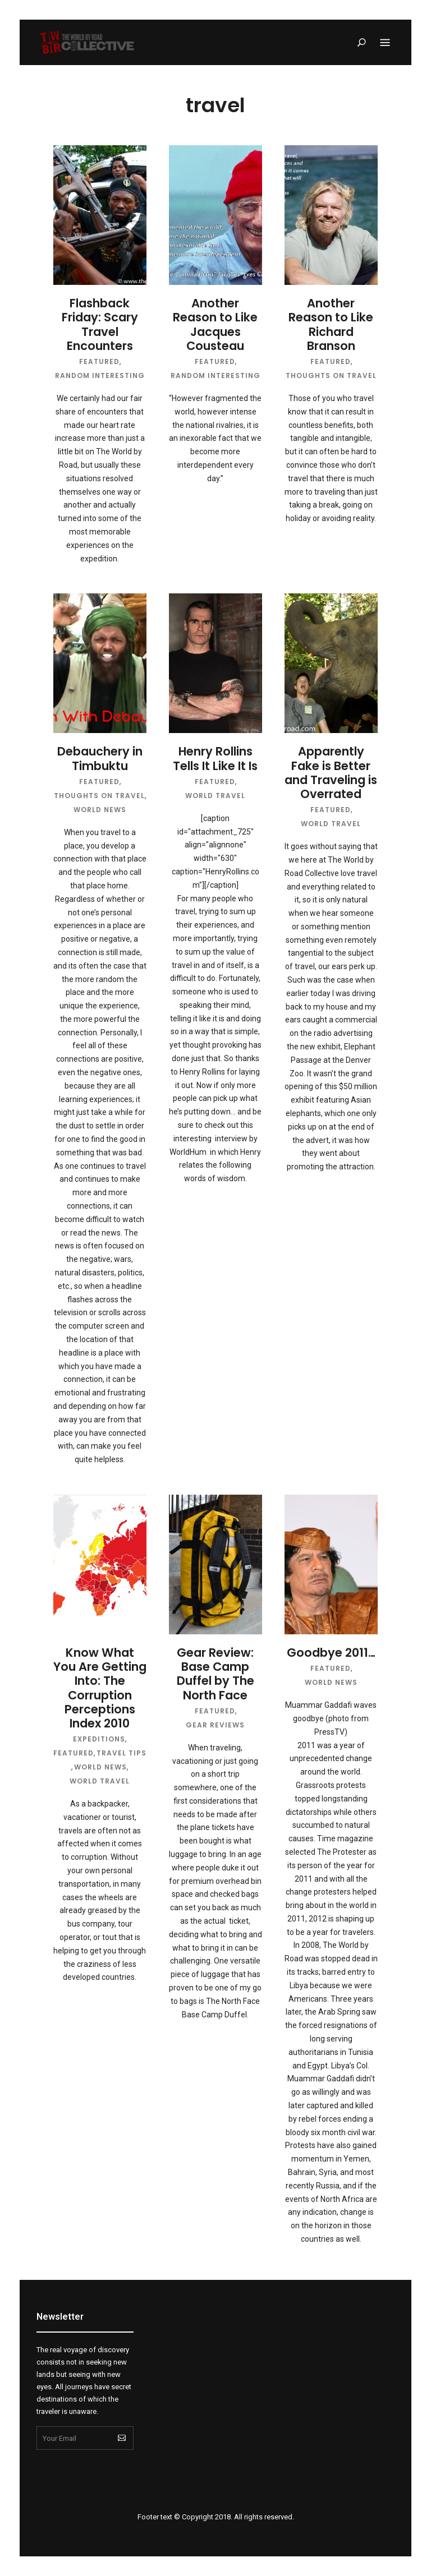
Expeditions (99, 1739)
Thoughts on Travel (331, 375)
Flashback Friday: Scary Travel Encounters (100, 324)
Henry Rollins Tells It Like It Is (215, 758)
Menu (385, 43)
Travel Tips (121, 1753)
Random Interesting (100, 375)
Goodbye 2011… (331, 1652)
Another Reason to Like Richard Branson (330, 324)
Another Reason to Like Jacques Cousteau (215, 324)
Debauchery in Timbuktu (100, 758)
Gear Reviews (215, 1725)
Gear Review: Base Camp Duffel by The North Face (215, 1673)
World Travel (215, 795)
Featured (99, 361)
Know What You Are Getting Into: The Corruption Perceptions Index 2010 (99, 1687)
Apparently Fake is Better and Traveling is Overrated (331, 772)
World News (100, 809)
